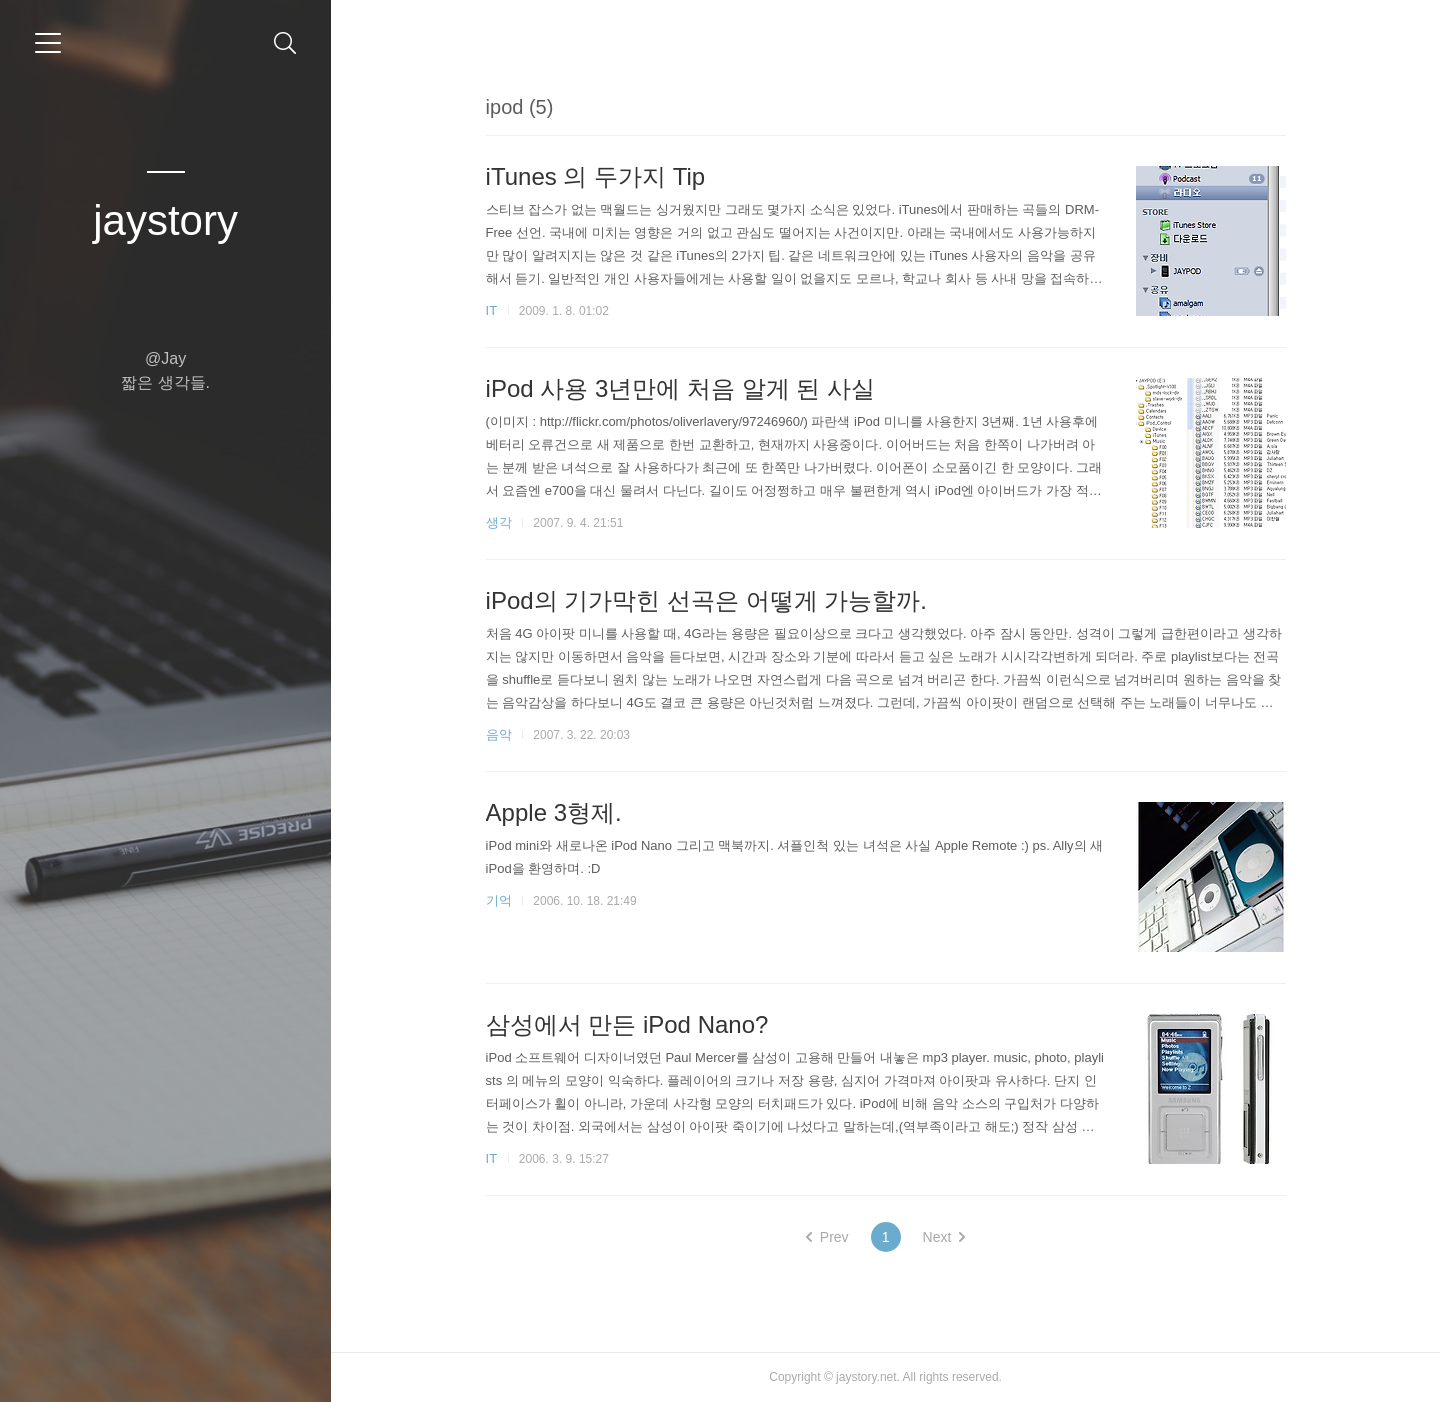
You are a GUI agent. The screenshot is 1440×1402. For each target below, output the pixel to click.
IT (492, 310)
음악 (499, 734)
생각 (499, 522)
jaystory (165, 220)
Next (944, 1237)
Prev (827, 1237)
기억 (499, 900)
